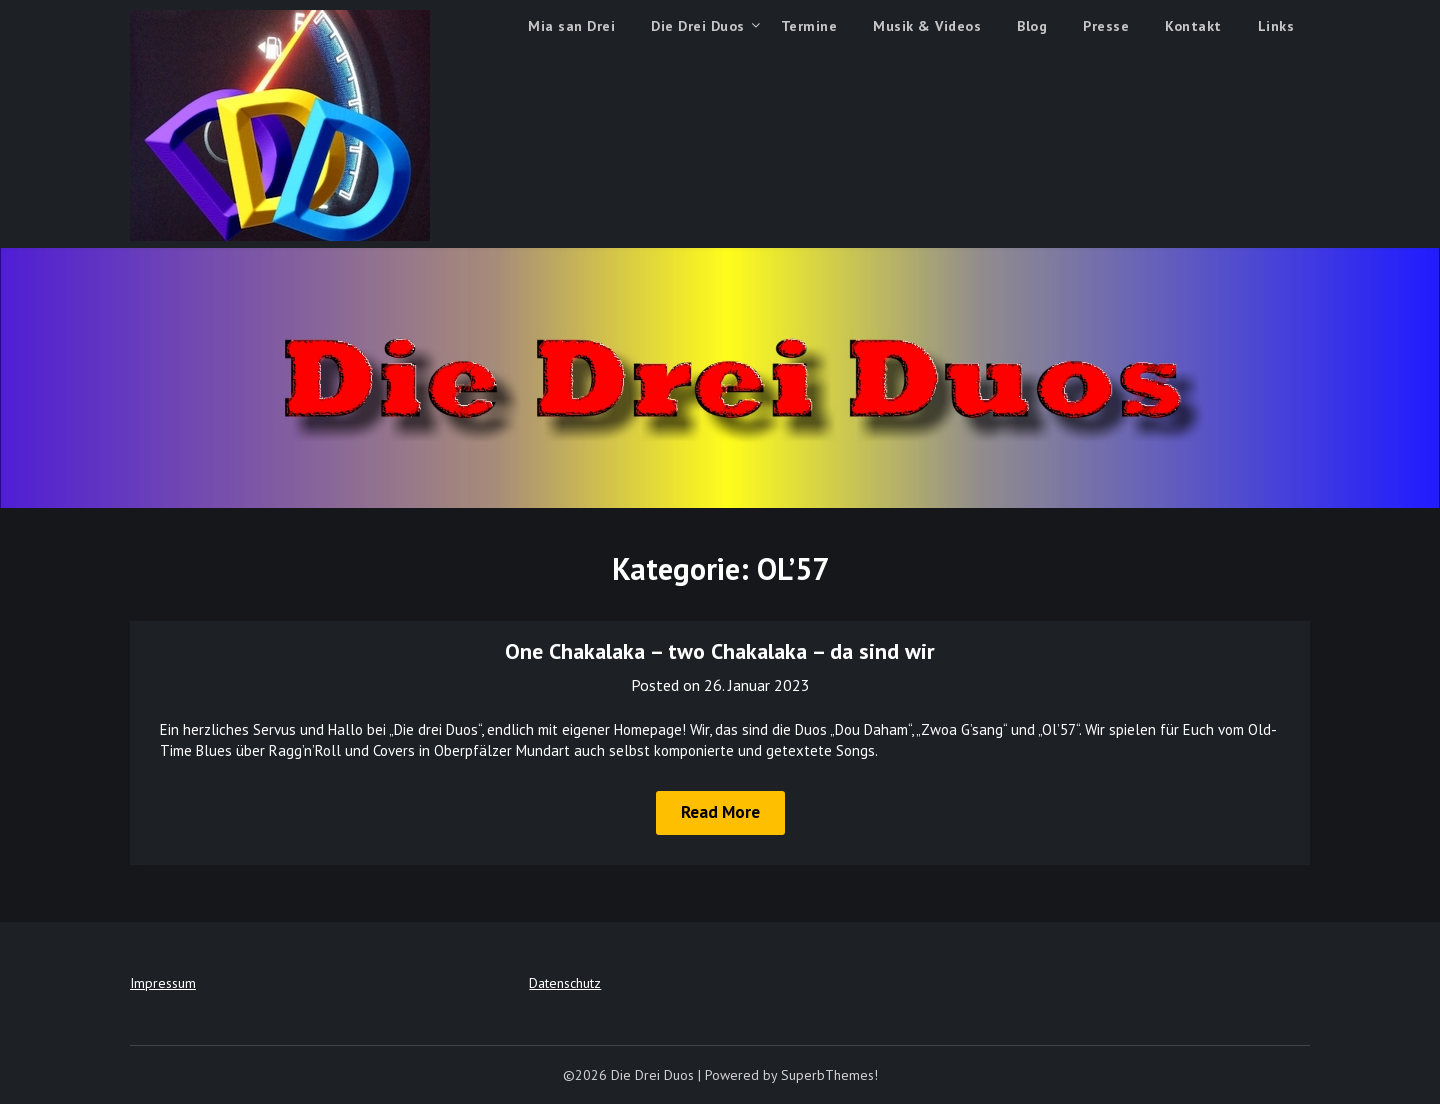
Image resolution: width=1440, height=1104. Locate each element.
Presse (1106, 26)
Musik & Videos (927, 26)
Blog (1032, 26)
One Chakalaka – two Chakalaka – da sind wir (720, 651)
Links (1276, 26)
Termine (809, 26)
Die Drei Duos (698, 26)
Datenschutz (565, 983)
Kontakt (1193, 26)
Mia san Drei (571, 26)
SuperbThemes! (829, 1075)
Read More (720, 812)
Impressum (163, 983)
